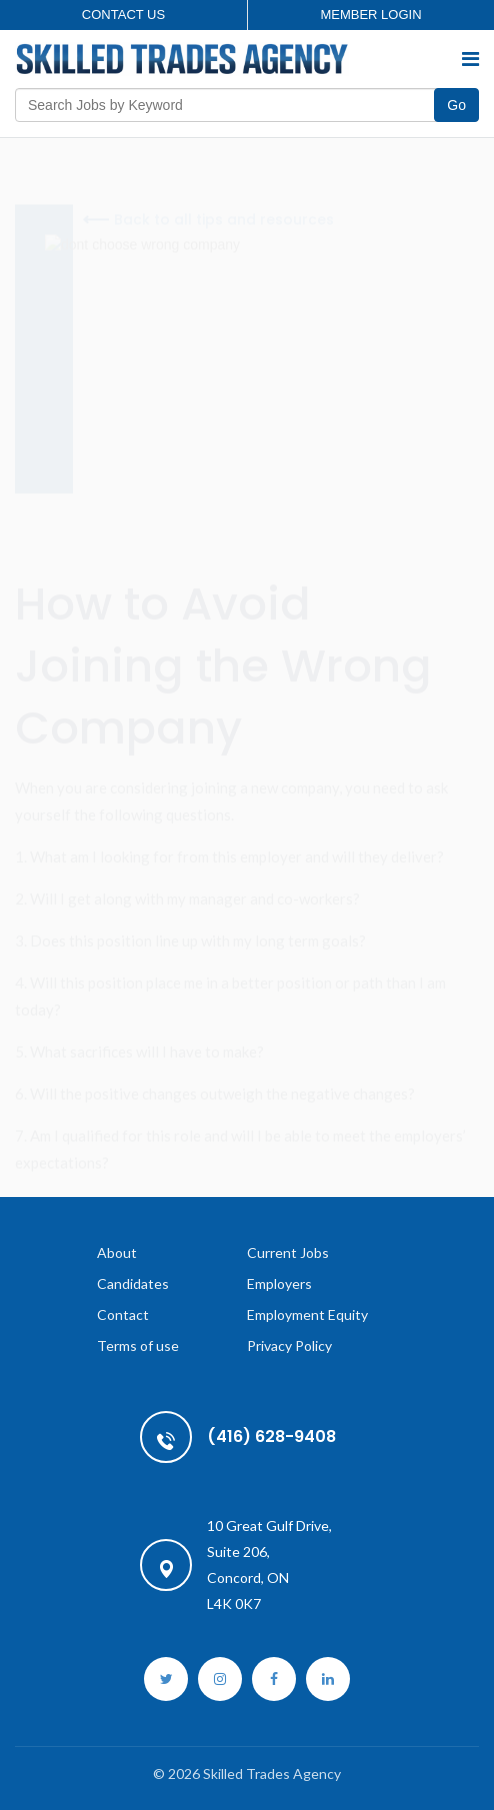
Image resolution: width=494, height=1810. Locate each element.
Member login (370, 14)
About (117, 1252)
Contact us (123, 14)
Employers (279, 1283)
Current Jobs (288, 1252)
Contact (123, 1314)
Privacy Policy (289, 1345)
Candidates (133, 1283)
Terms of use (138, 1345)
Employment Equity (307, 1314)
